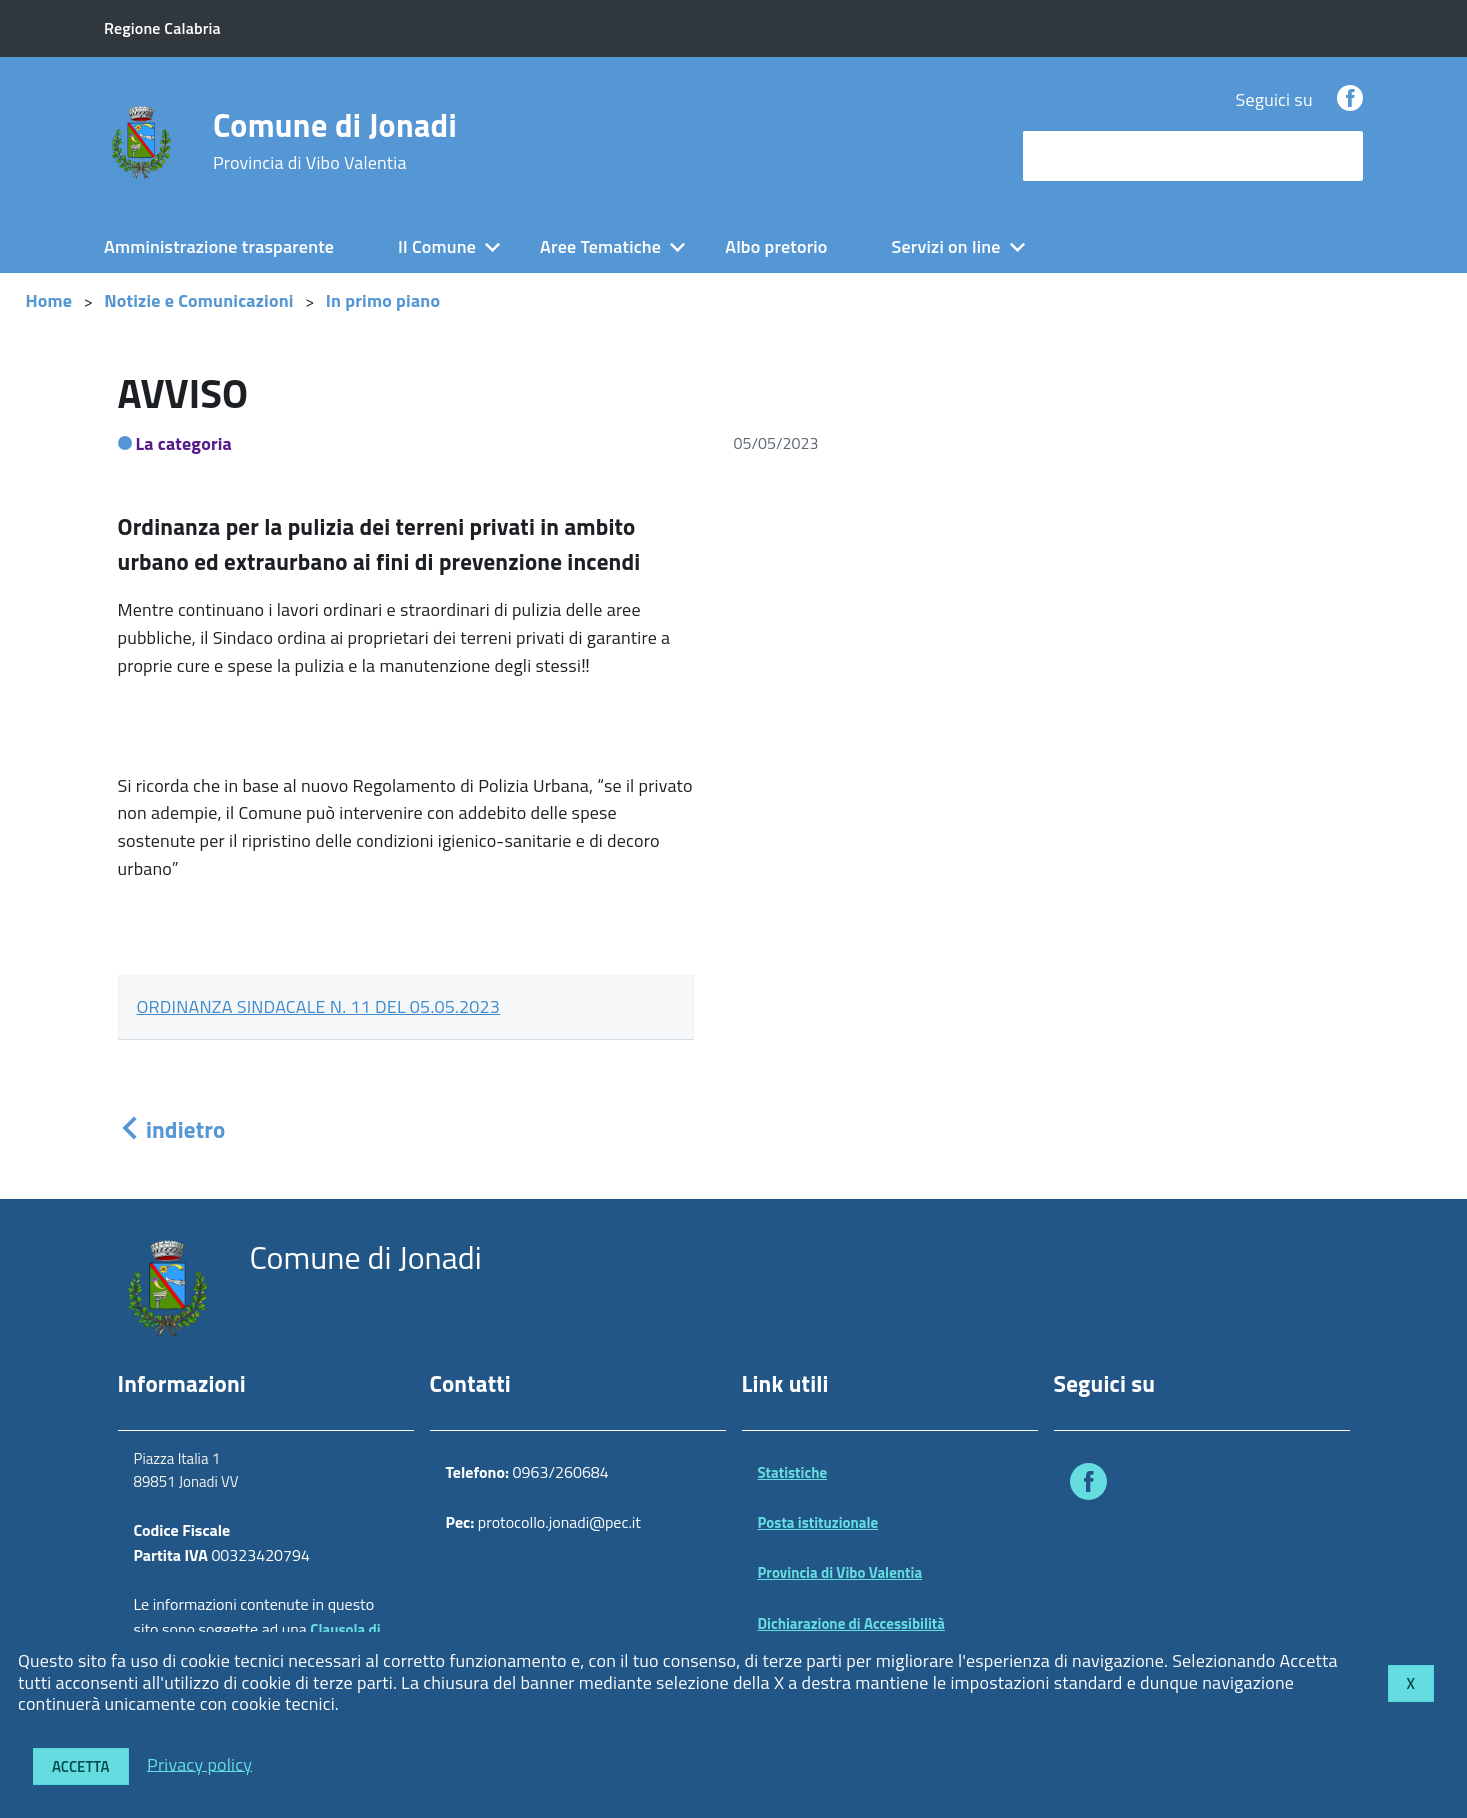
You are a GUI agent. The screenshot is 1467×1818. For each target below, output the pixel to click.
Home (49, 300)
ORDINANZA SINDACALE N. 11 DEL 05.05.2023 (319, 1006)
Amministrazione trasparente (219, 246)
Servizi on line (946, 246)
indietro (172, 1129)
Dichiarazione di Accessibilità (852, 1623)
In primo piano (383, 300)
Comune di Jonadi (335, 141)
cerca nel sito (1079, 155)
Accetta (81, 1766)
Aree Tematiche (600, 246)
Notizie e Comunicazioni (198, 300)
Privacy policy (199, 1763)
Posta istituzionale (818, 1522)
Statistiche (793, 1472)
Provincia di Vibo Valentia (840, 1572)
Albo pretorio (776, 246)
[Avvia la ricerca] (1338, 156)
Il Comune (437, 246)
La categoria (184, 443)
